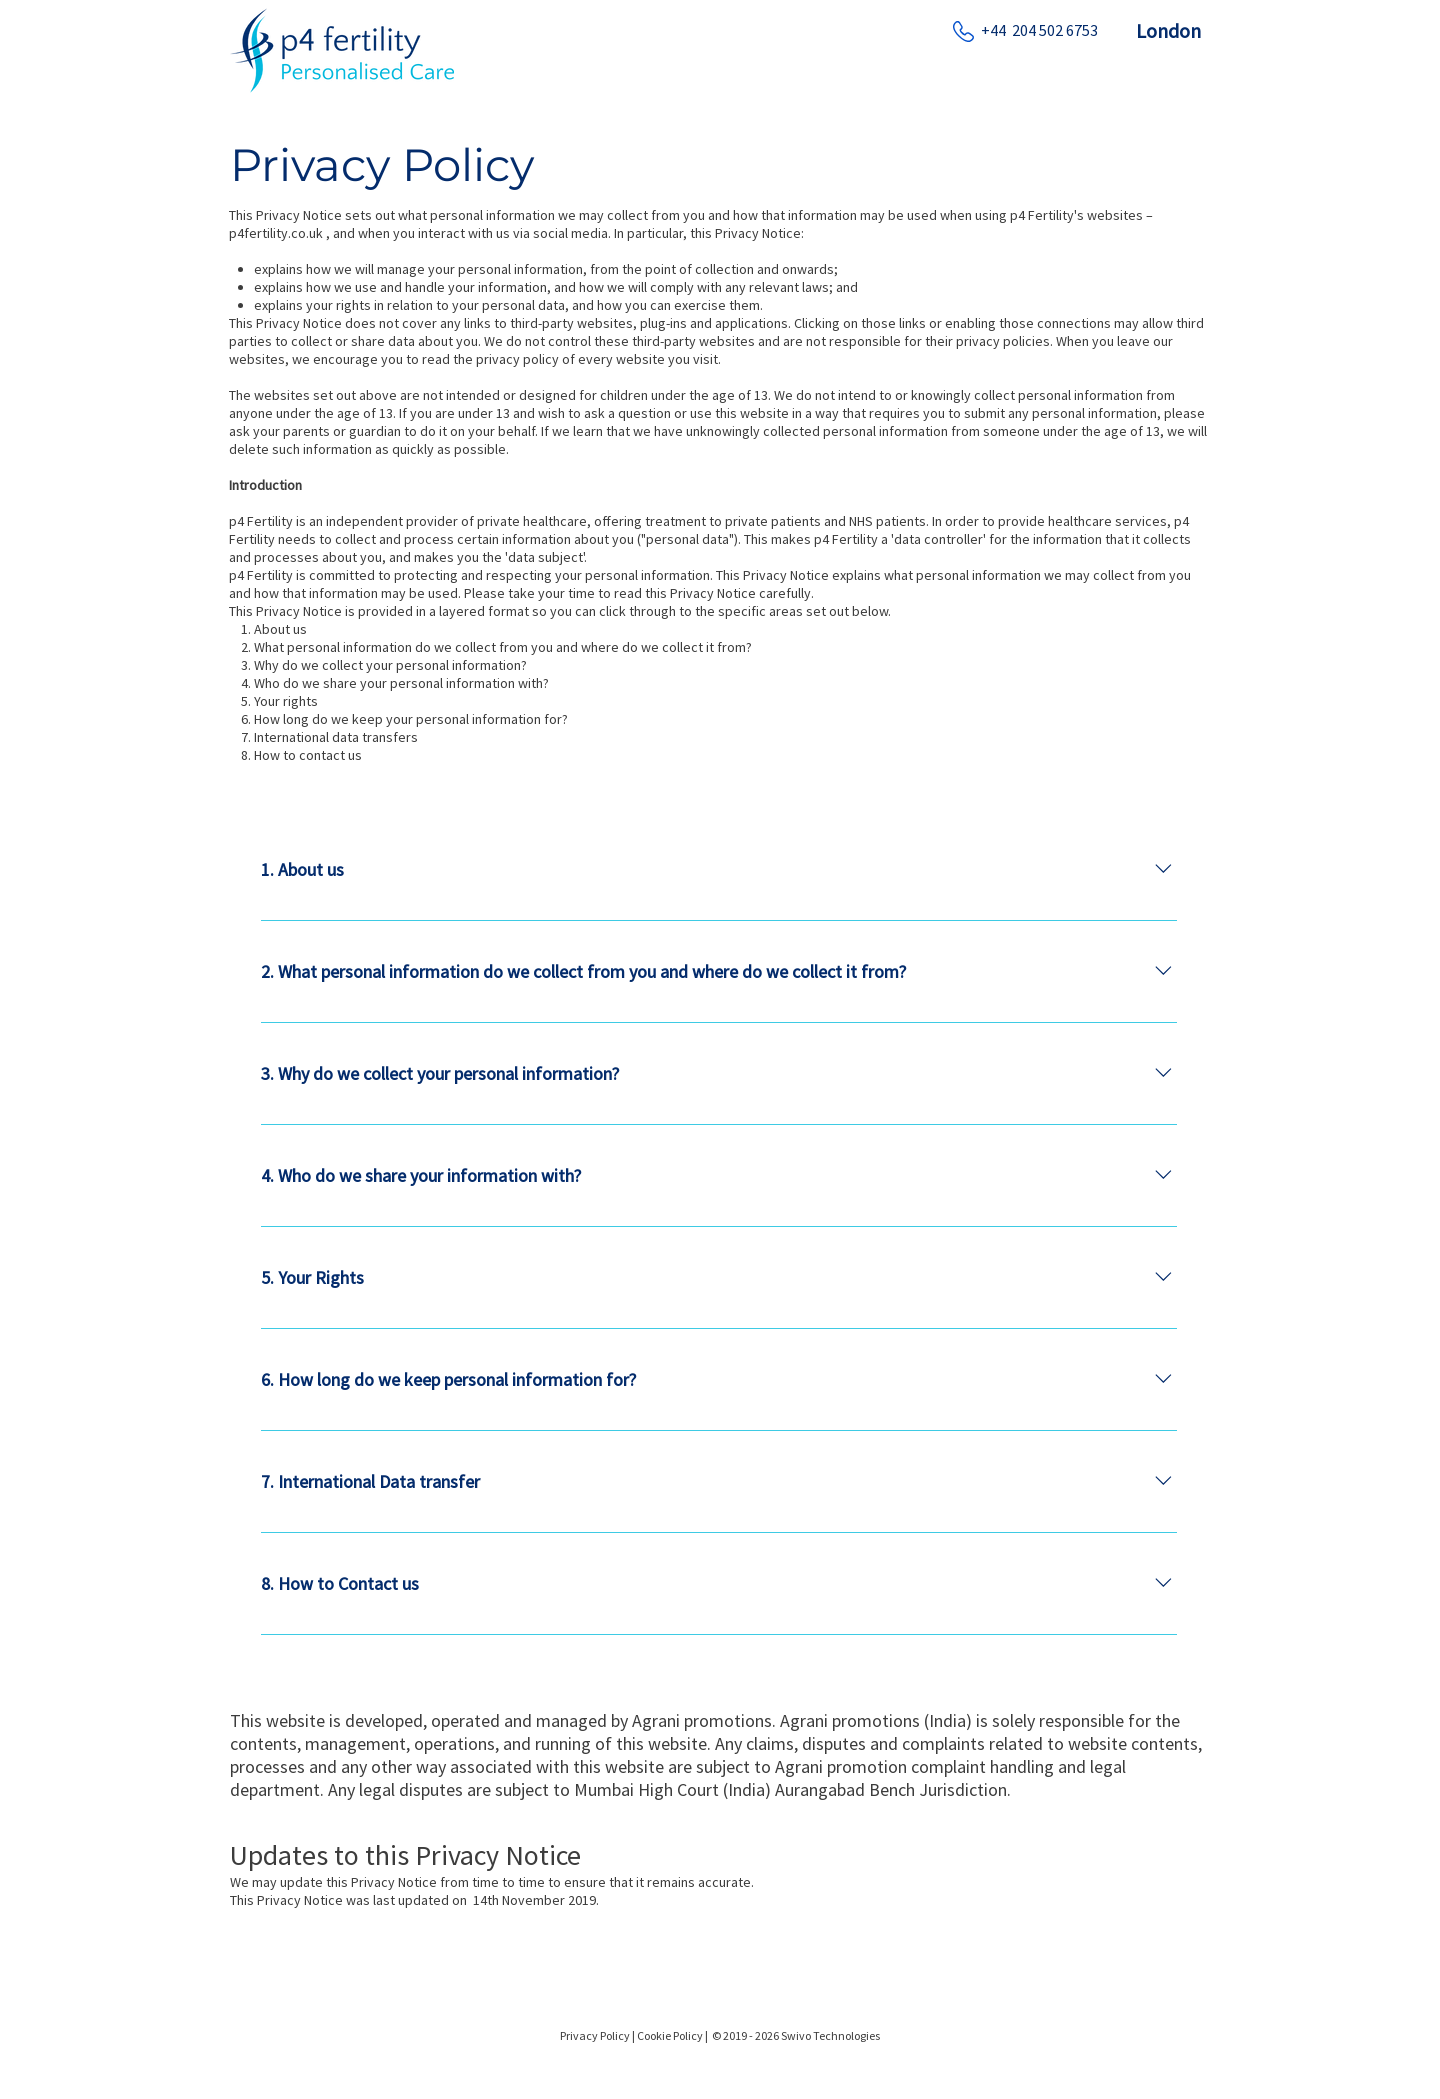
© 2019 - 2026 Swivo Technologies (796, 2035)
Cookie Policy (671, 2035)
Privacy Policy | (597, 2035)
